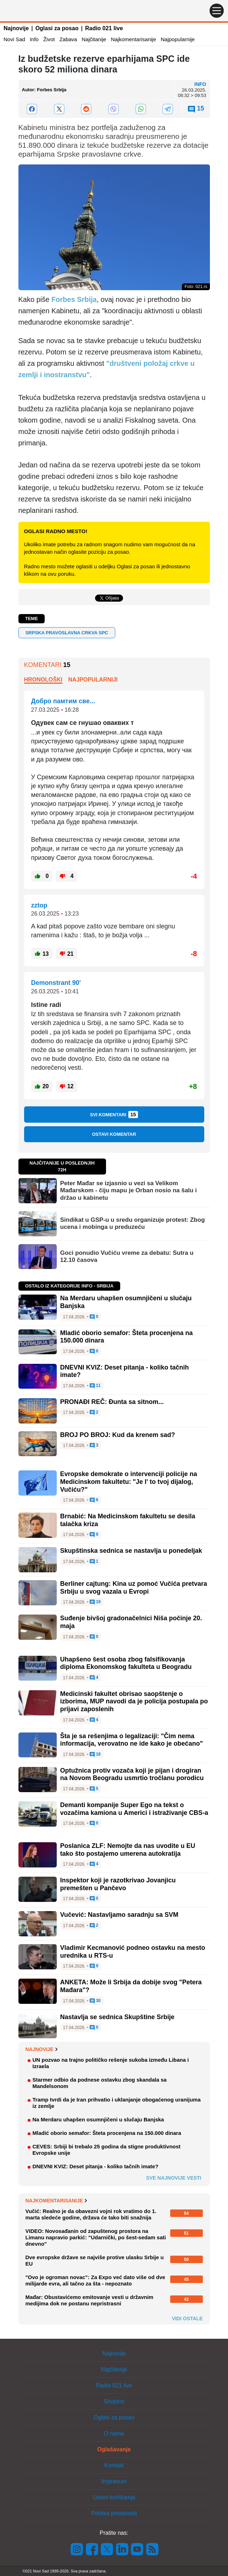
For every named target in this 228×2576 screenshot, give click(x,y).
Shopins (114, 2401)
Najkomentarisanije (133, 39)
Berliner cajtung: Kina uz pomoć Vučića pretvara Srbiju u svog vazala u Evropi (133, 1587)
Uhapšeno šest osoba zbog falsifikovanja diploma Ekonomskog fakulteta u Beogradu (126, 1663)
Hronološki (43, 680)
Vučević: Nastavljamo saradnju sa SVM (119, 1914)
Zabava (68, 39)
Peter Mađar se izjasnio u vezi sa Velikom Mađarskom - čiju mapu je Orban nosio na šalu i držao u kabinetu (128, 1190)
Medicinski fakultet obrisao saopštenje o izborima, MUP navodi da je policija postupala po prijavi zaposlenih (134, 1701)
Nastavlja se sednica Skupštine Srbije (117, 2017)
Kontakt (113, 2465)
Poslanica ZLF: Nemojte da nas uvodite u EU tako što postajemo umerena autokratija (127, 1849)
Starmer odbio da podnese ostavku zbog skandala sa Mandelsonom (100, 2083)
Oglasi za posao (57, 28)
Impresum (114, 2481)
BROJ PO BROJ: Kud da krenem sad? (117, 1434)
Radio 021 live (104, 28)
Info (34, 39)
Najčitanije (94, 39)
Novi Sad (14, 39)
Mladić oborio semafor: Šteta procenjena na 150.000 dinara (107, 2133)
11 (95, 1385)
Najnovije (16, 28)
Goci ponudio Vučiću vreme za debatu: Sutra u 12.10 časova (127, 1256)
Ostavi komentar (114, 1134)
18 (95, 1754)
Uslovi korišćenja (114, 2497)
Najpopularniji (93, 680)
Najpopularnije (178, 39)
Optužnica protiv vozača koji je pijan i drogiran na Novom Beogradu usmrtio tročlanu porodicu (132, 1774)
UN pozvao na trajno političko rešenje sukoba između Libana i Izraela (111, 2063)
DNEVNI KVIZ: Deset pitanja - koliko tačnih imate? (96, 2166)
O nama (114, 2433)
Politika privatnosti (114, 2513)
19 (95, 1602)
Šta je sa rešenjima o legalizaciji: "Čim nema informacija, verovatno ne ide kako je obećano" (131, 1739)
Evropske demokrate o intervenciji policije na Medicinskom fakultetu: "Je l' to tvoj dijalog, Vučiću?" (128, 1481)
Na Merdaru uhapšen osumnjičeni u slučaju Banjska (98, 2119)
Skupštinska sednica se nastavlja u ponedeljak (131, 1550)
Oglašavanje (113, 2449)
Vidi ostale (187, 2318)
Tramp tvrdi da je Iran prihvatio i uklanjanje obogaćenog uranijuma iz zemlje (117, 2103)
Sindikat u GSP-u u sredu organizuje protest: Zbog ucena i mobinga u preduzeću (132, 1223)
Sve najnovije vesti (173, 2178)
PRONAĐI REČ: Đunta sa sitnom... (112, 1401)
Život (49, 39)
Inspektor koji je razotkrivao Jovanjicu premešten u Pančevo (118, 1884)
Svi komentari (114, 1114)
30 (95, 2001)
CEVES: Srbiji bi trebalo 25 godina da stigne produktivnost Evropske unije (107, 2149)
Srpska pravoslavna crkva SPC (67, 632)
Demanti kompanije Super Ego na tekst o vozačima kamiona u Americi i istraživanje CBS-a (134, 1808)
